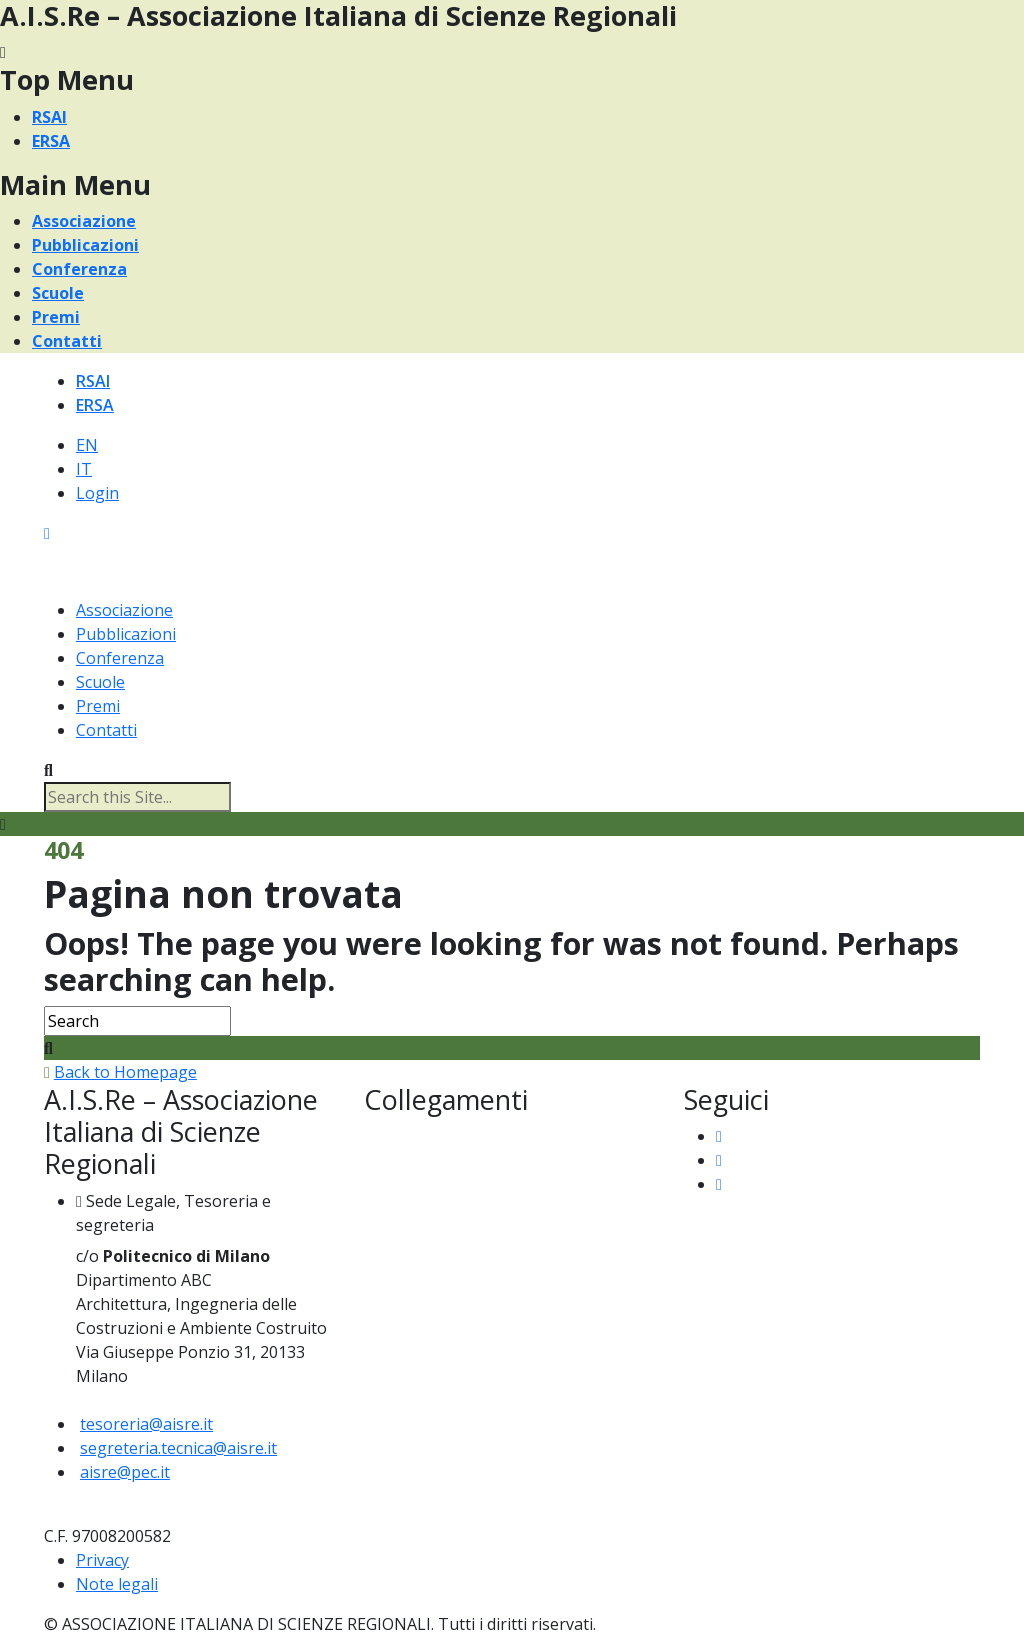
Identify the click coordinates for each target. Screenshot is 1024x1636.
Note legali (117, 1584)
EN (87, 445)
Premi (56, 317)
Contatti (67, 341)
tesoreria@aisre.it (146, 1424)
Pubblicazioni (85, 245)
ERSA (51, 141)
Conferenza (79, 269)
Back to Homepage (125, 1072)
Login (97, 493)
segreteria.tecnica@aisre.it (178, 1448)
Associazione (84, 221)
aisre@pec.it (125, 1472)
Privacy (102, 1560)
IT (84, 469)
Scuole (58, 293)
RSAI (49, 117)
